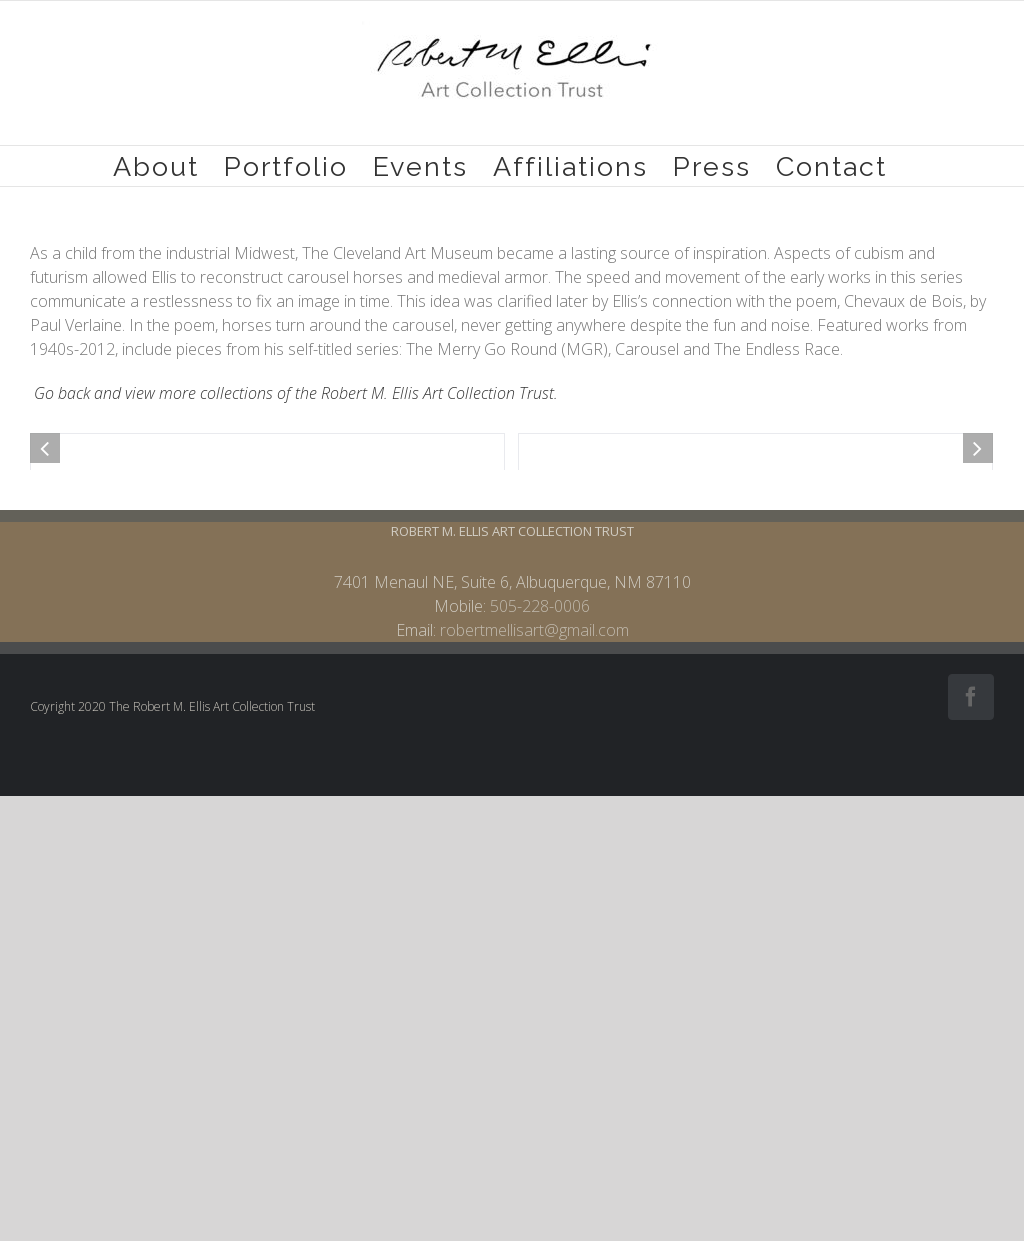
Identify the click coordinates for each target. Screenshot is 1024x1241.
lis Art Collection (459, 393)
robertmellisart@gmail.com (534, 1096)
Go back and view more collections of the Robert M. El (219, 393)
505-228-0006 (540, 1072)
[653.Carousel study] (755, 678)
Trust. (536, 393)
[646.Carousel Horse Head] (267, 678)
